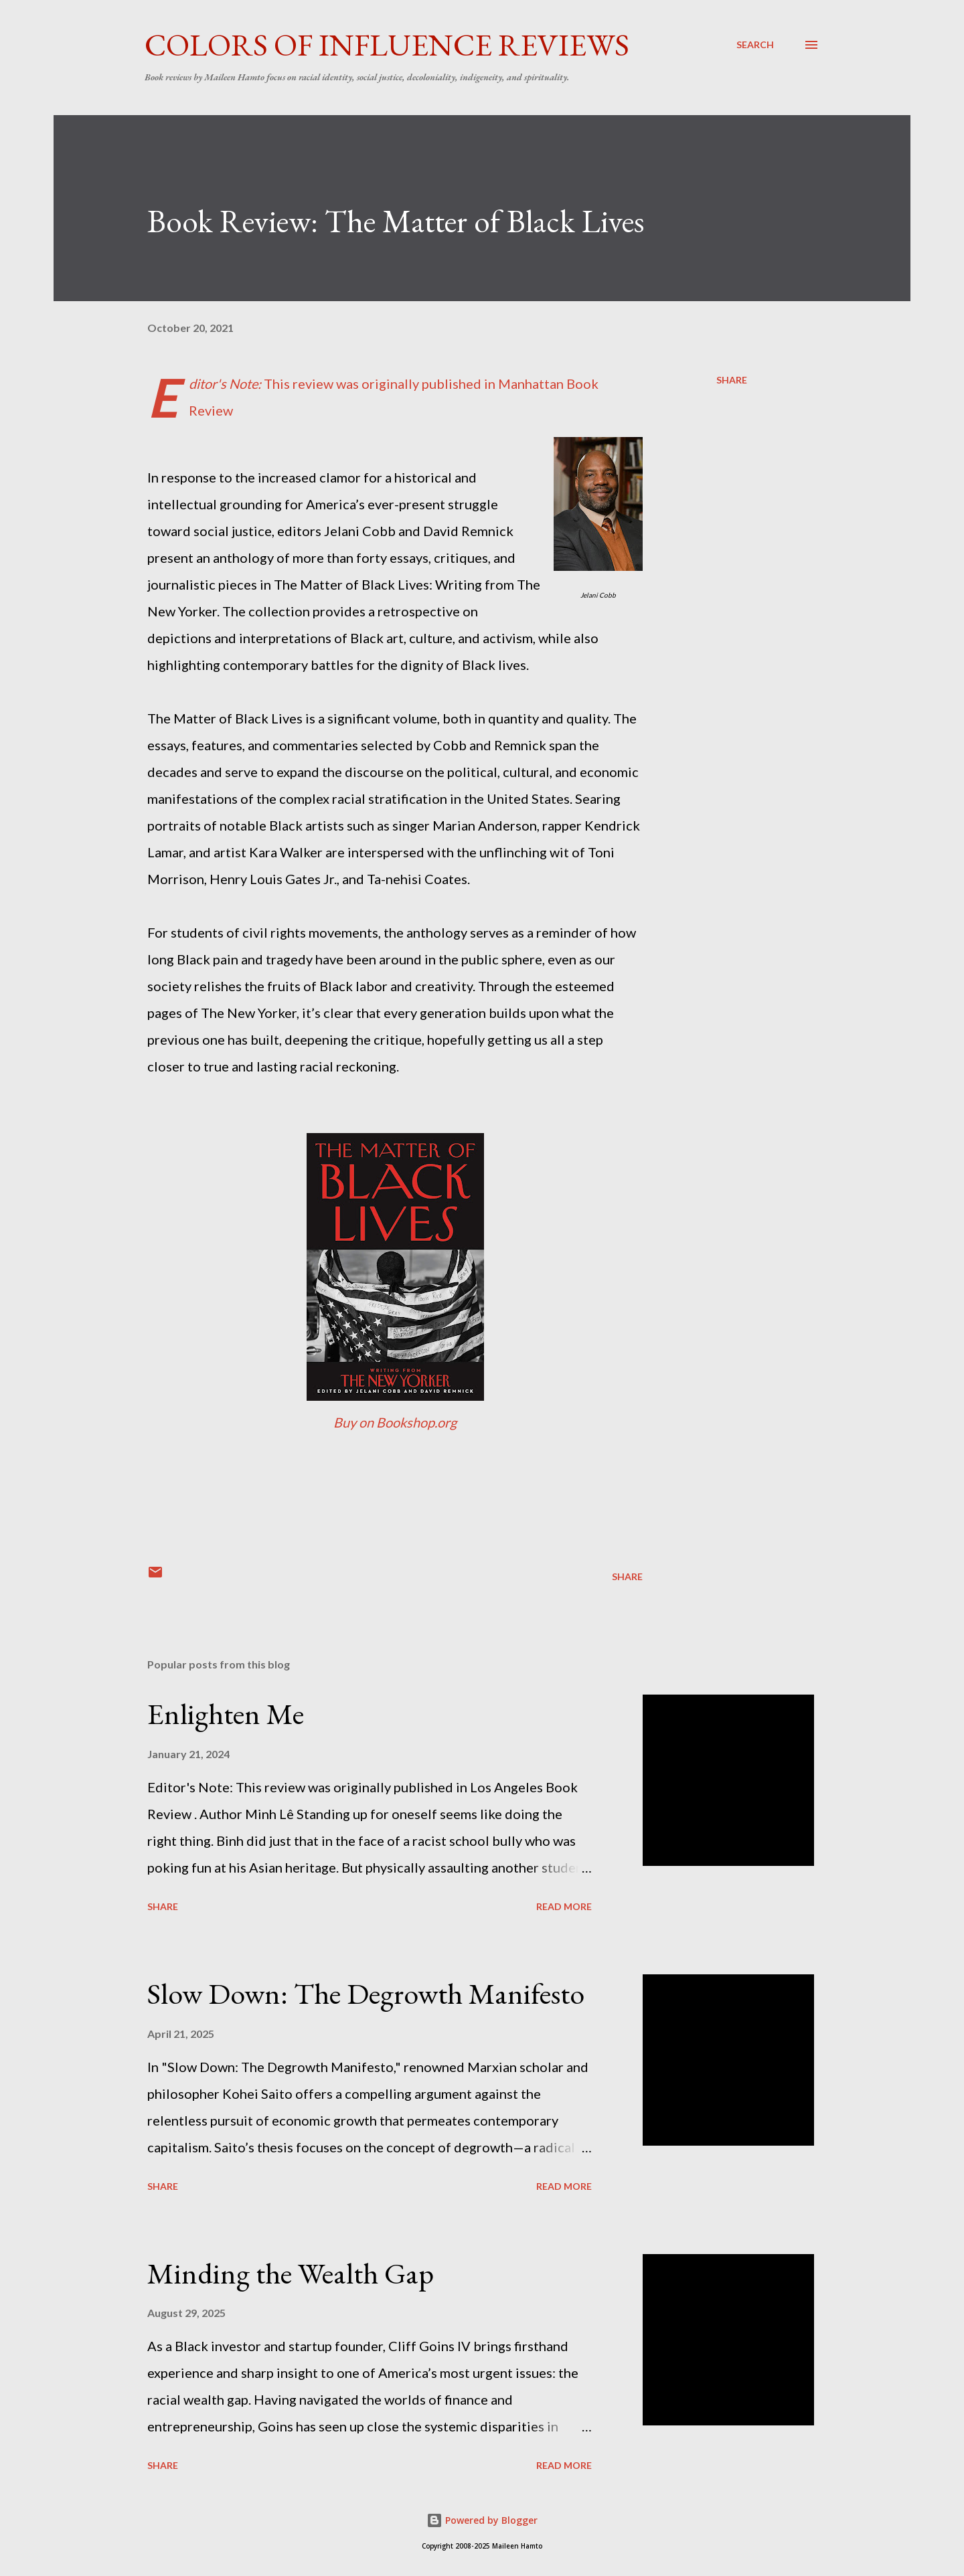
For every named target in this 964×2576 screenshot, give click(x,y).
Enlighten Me (225, 1714)
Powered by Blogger (482, 2520)
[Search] (755, 44)
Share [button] (731, 379)
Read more (564, 1906)
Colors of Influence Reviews (387, 45)
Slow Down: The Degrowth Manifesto (365, 1993)
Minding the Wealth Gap (290, 2273)
